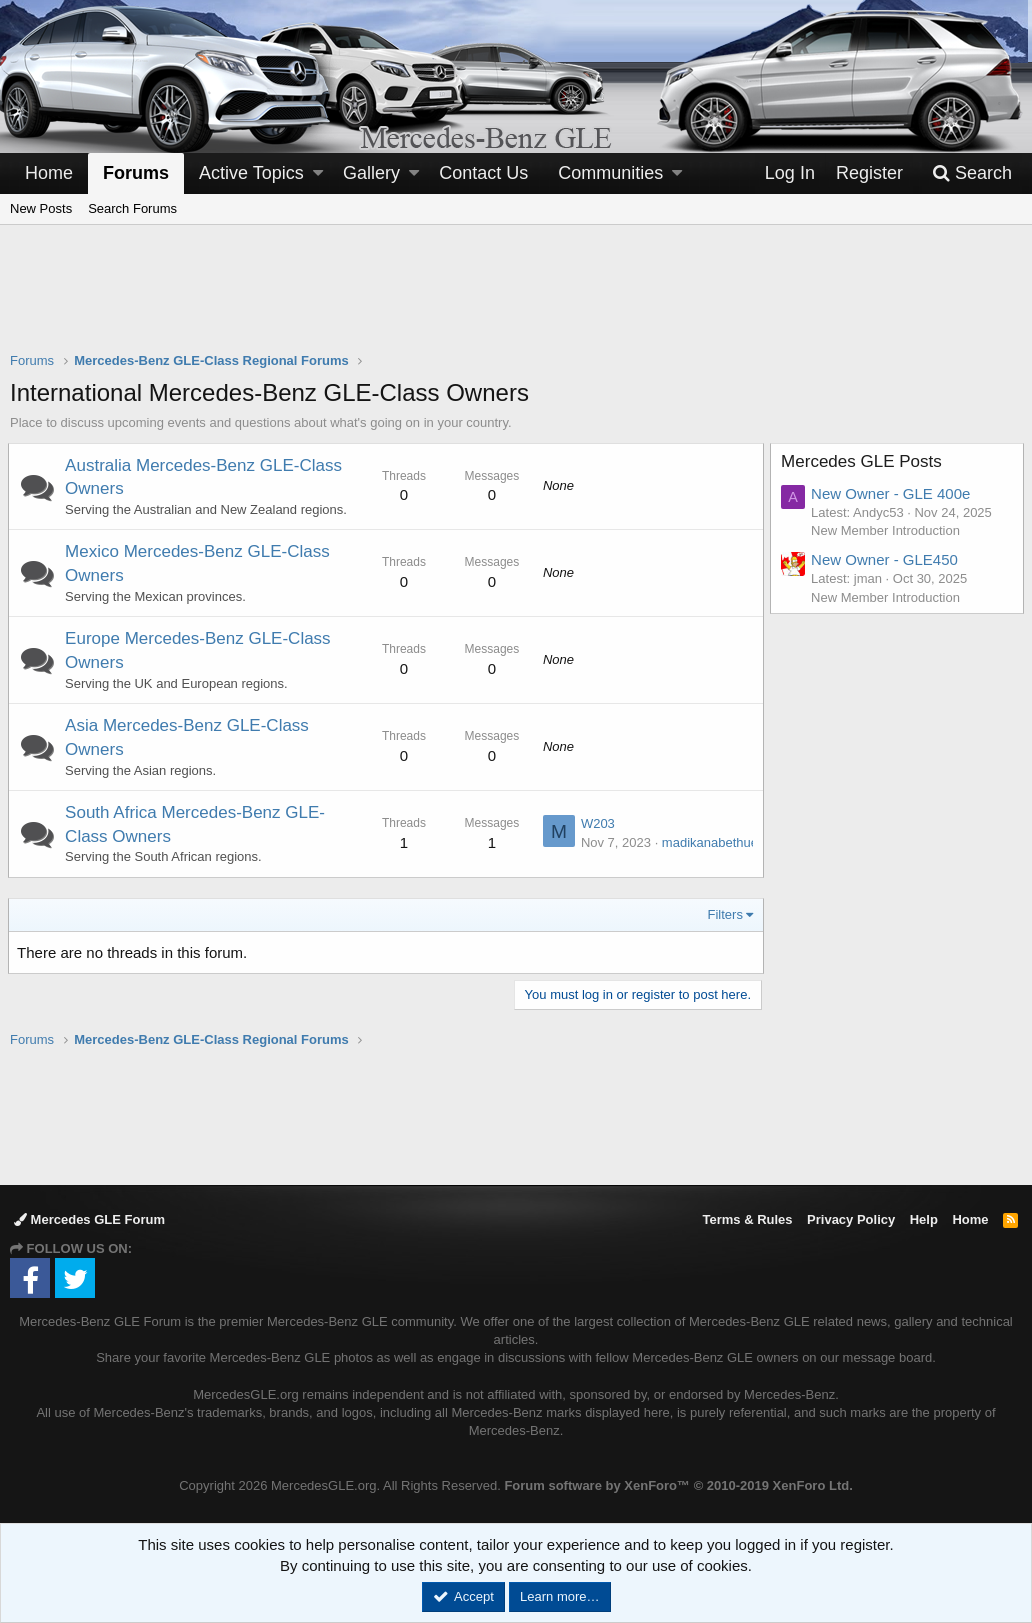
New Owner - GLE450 (886, 559)
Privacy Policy (851, 1219)
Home (49, 173)
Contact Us (483, 173)
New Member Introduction (887, 530)
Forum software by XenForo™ (678, 1485)
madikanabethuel (709, 842)
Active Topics (251, 173)
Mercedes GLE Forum (89, 1219)
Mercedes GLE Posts (863, 461)
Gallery (371, 173)
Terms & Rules (747, 1219)
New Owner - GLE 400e (892, 493)
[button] (318, 173)
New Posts (41, 208)
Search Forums (132, 208)
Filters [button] (723, 914)
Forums (136, 173)
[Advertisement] (516, 301)
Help (924, 1219)
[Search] (972, 173)
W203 (596, 823)
